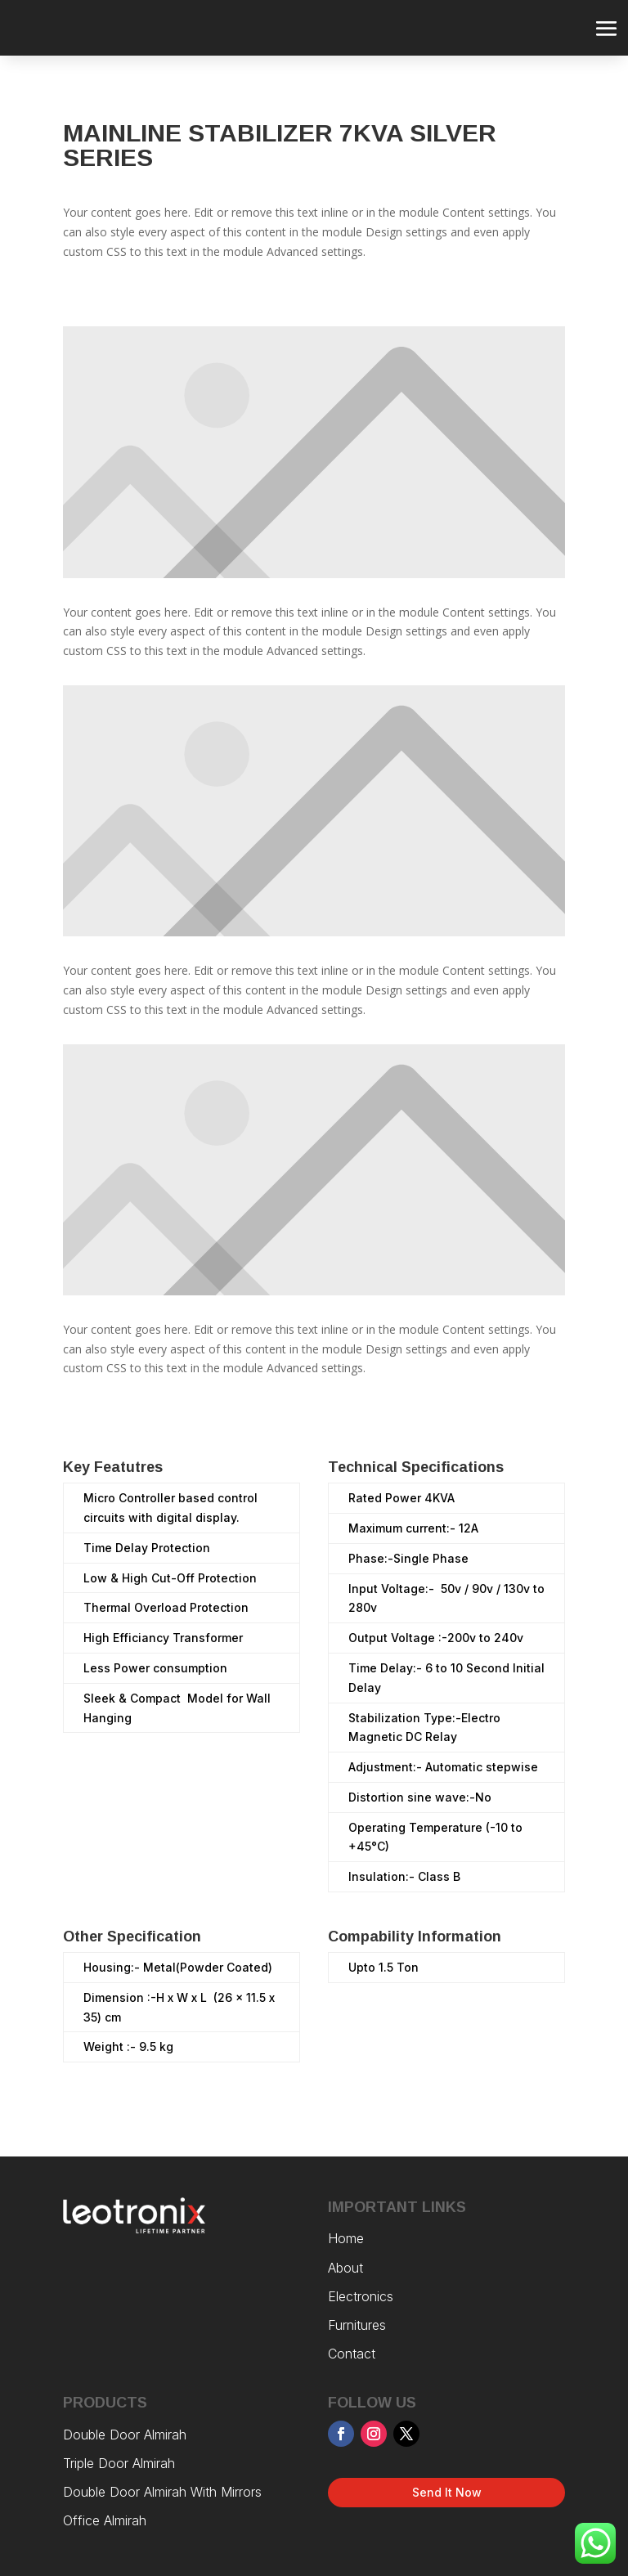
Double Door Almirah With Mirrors (164, 2492)
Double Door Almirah (124, 2434)
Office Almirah (104, 2520)
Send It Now (447, 2492)
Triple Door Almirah (121, 2463)
